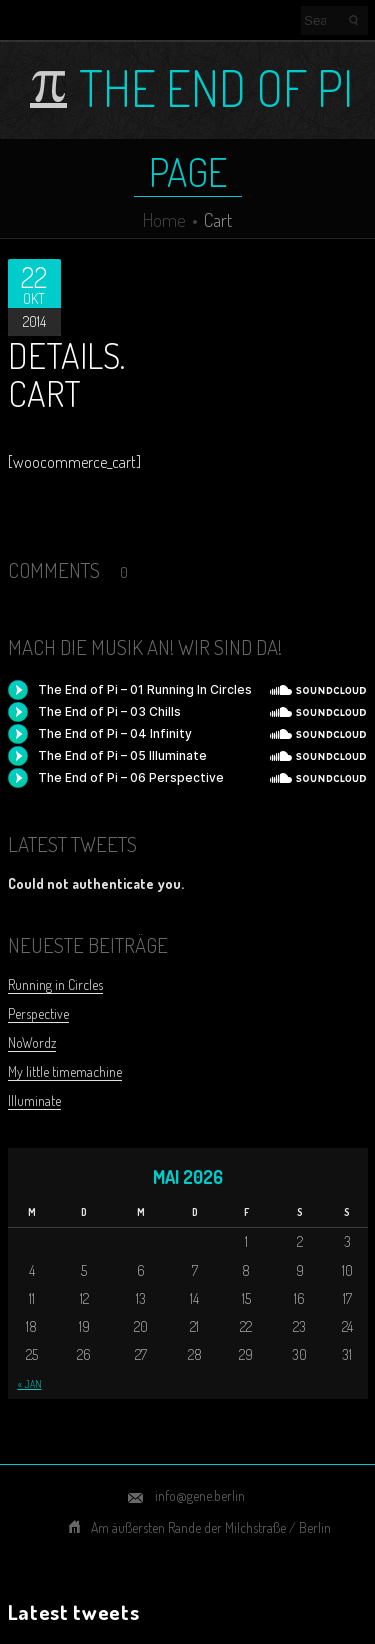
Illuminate (34, 1100)
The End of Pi (216, 88)
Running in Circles (55, 984)
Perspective (38, 1013)
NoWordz (32, 1042)
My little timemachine (65, 1071)
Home (164, 219)
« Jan (30, 1384)
